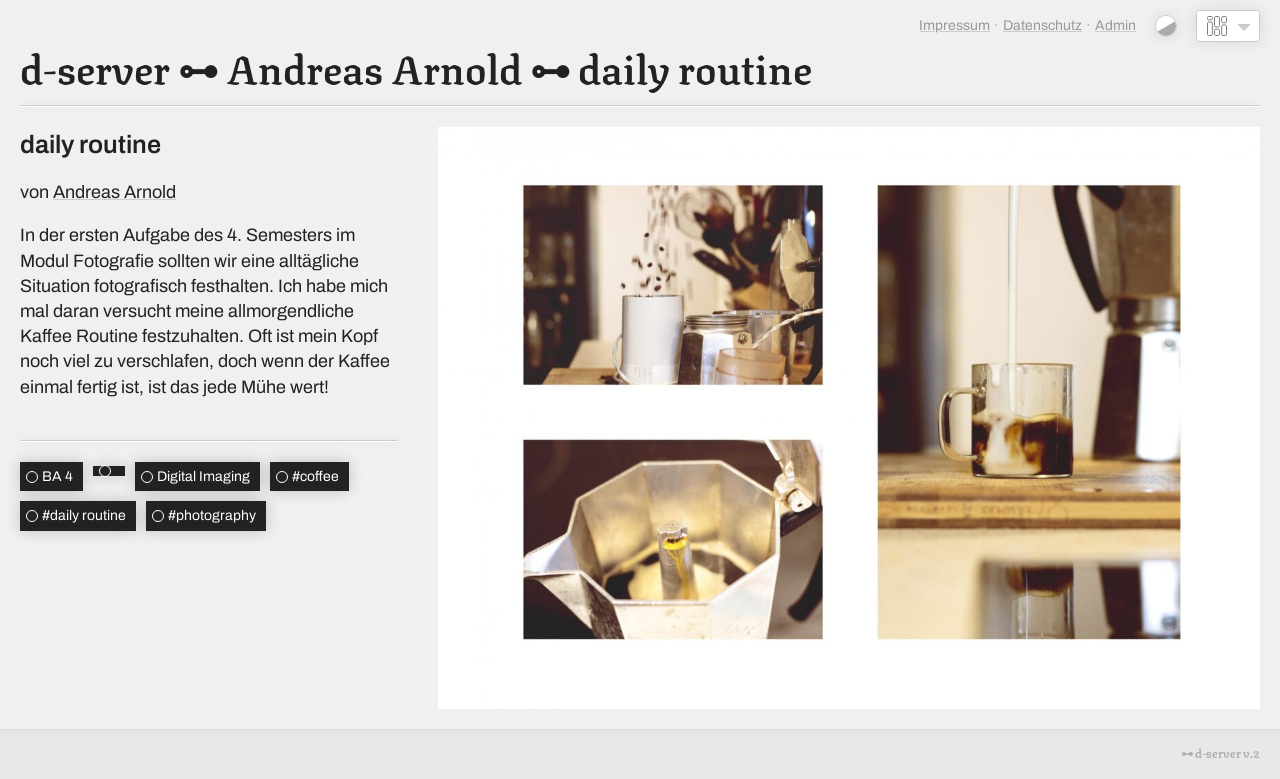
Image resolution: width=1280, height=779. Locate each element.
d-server (95, 66)
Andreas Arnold (374, 66)
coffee (315, 476)
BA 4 (57, 476)
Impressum (954, 25)
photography (212, 515)
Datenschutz (1042, 25)
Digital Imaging (203, 476)
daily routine (695, 66)
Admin (1115, 25)
